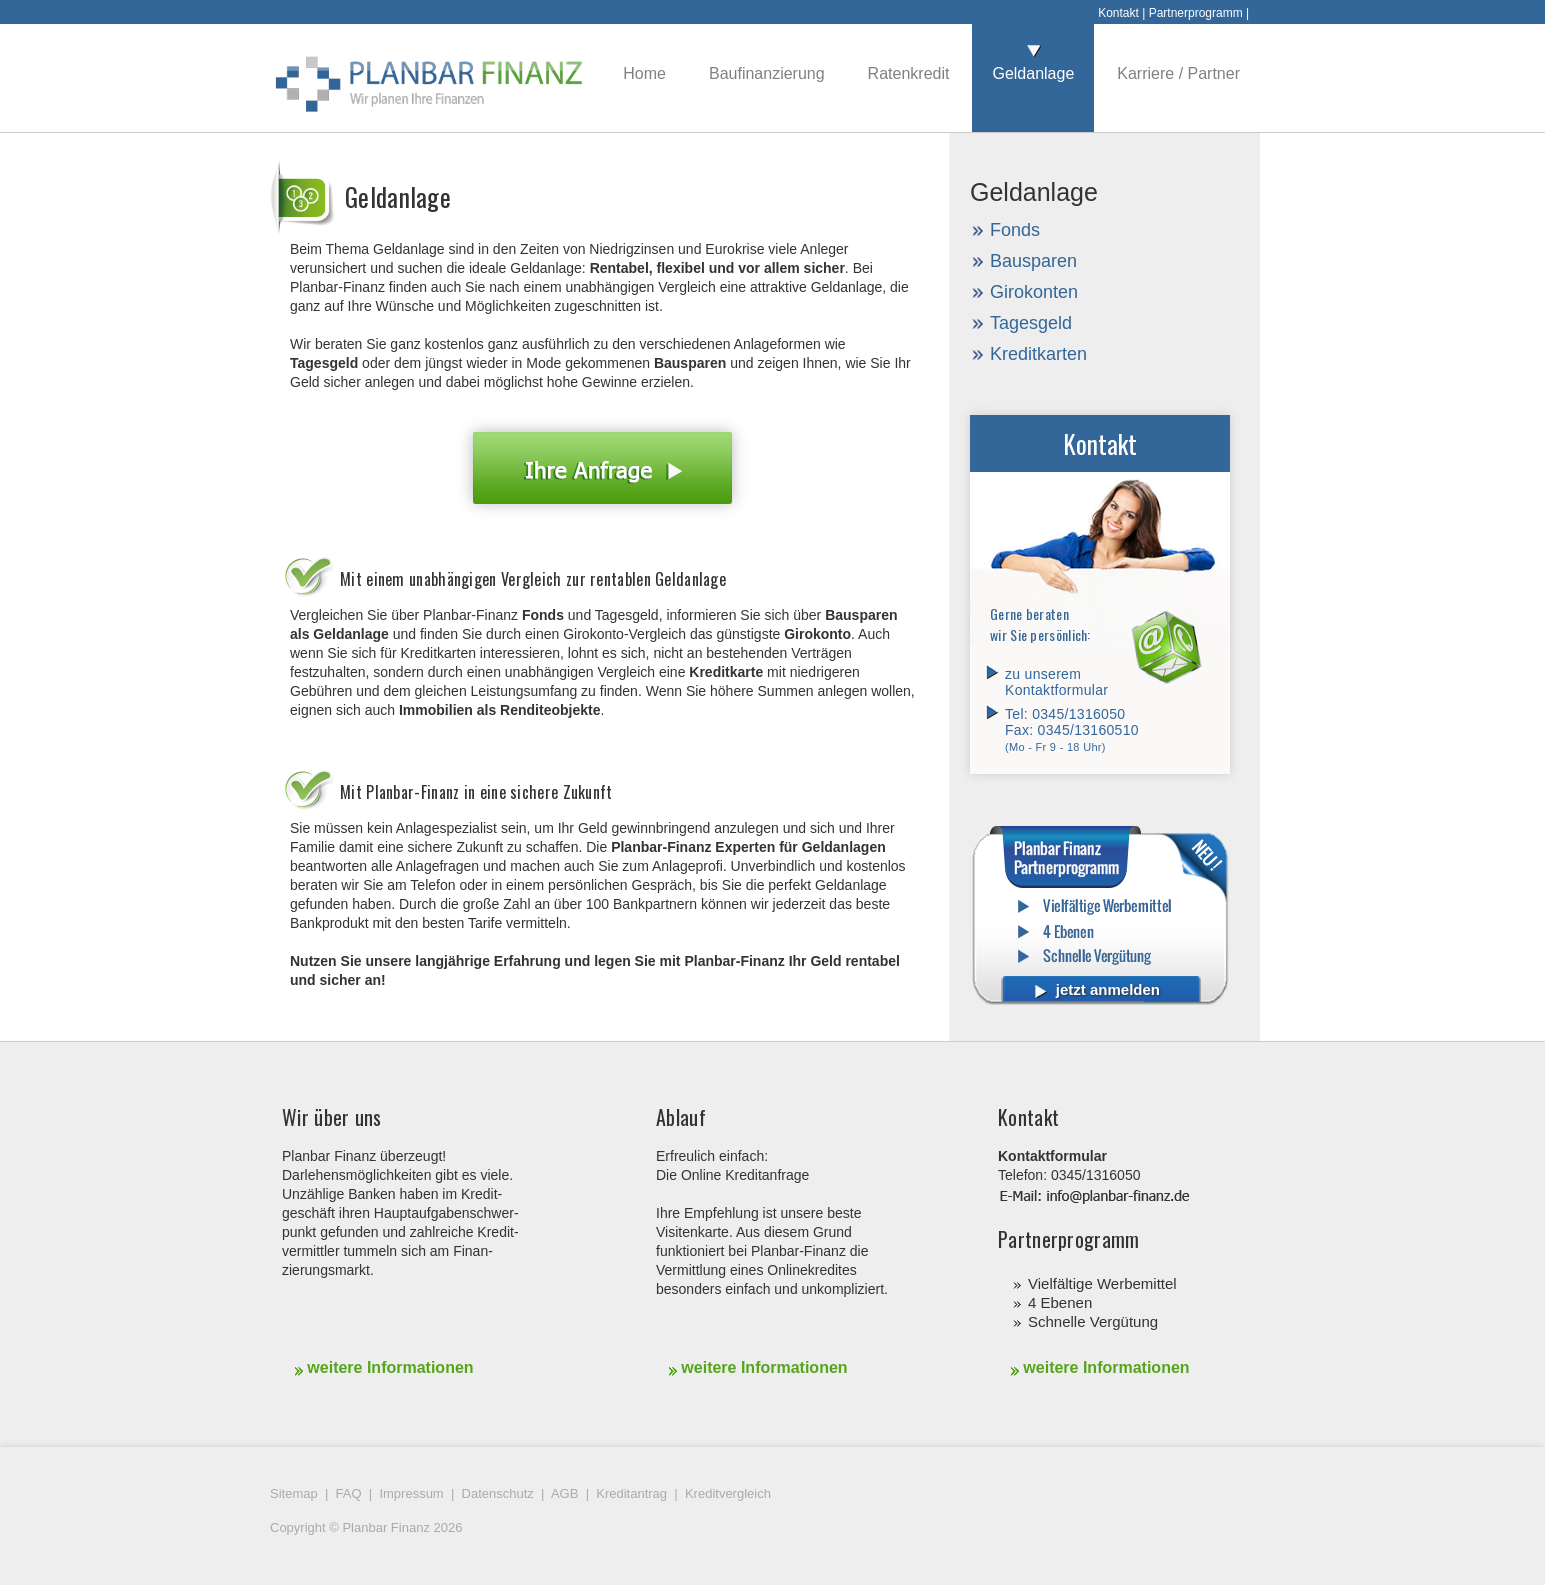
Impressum (411, 1493)
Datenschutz (498, 1493)
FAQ (349, 1493)
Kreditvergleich (728, 1493)
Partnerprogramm (1196, 13)
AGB (564, 1493)
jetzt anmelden (1097, 989)
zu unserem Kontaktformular (1056, 682)
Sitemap (294, 1493)
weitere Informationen (384, 1367)
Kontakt (1118, 13)
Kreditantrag (631, 1493)
